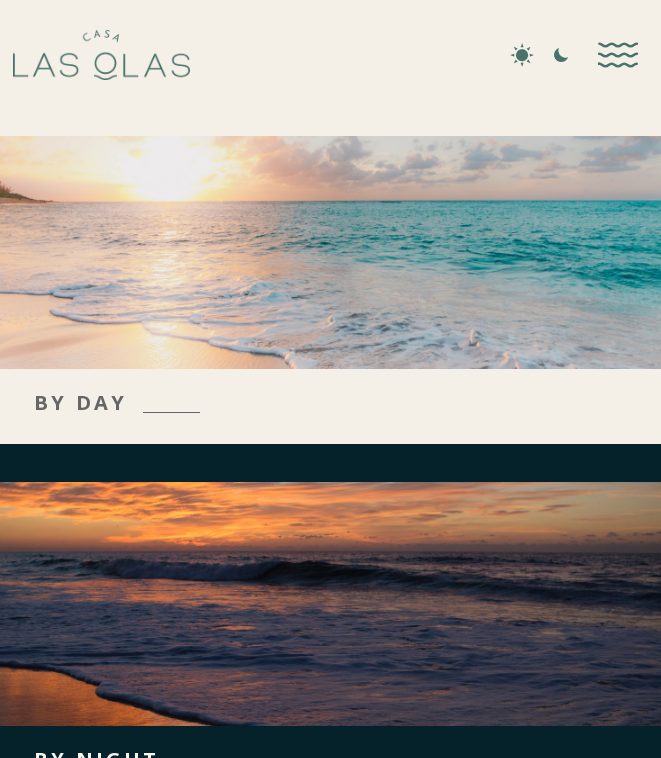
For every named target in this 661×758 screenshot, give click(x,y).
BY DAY (80, 403)
